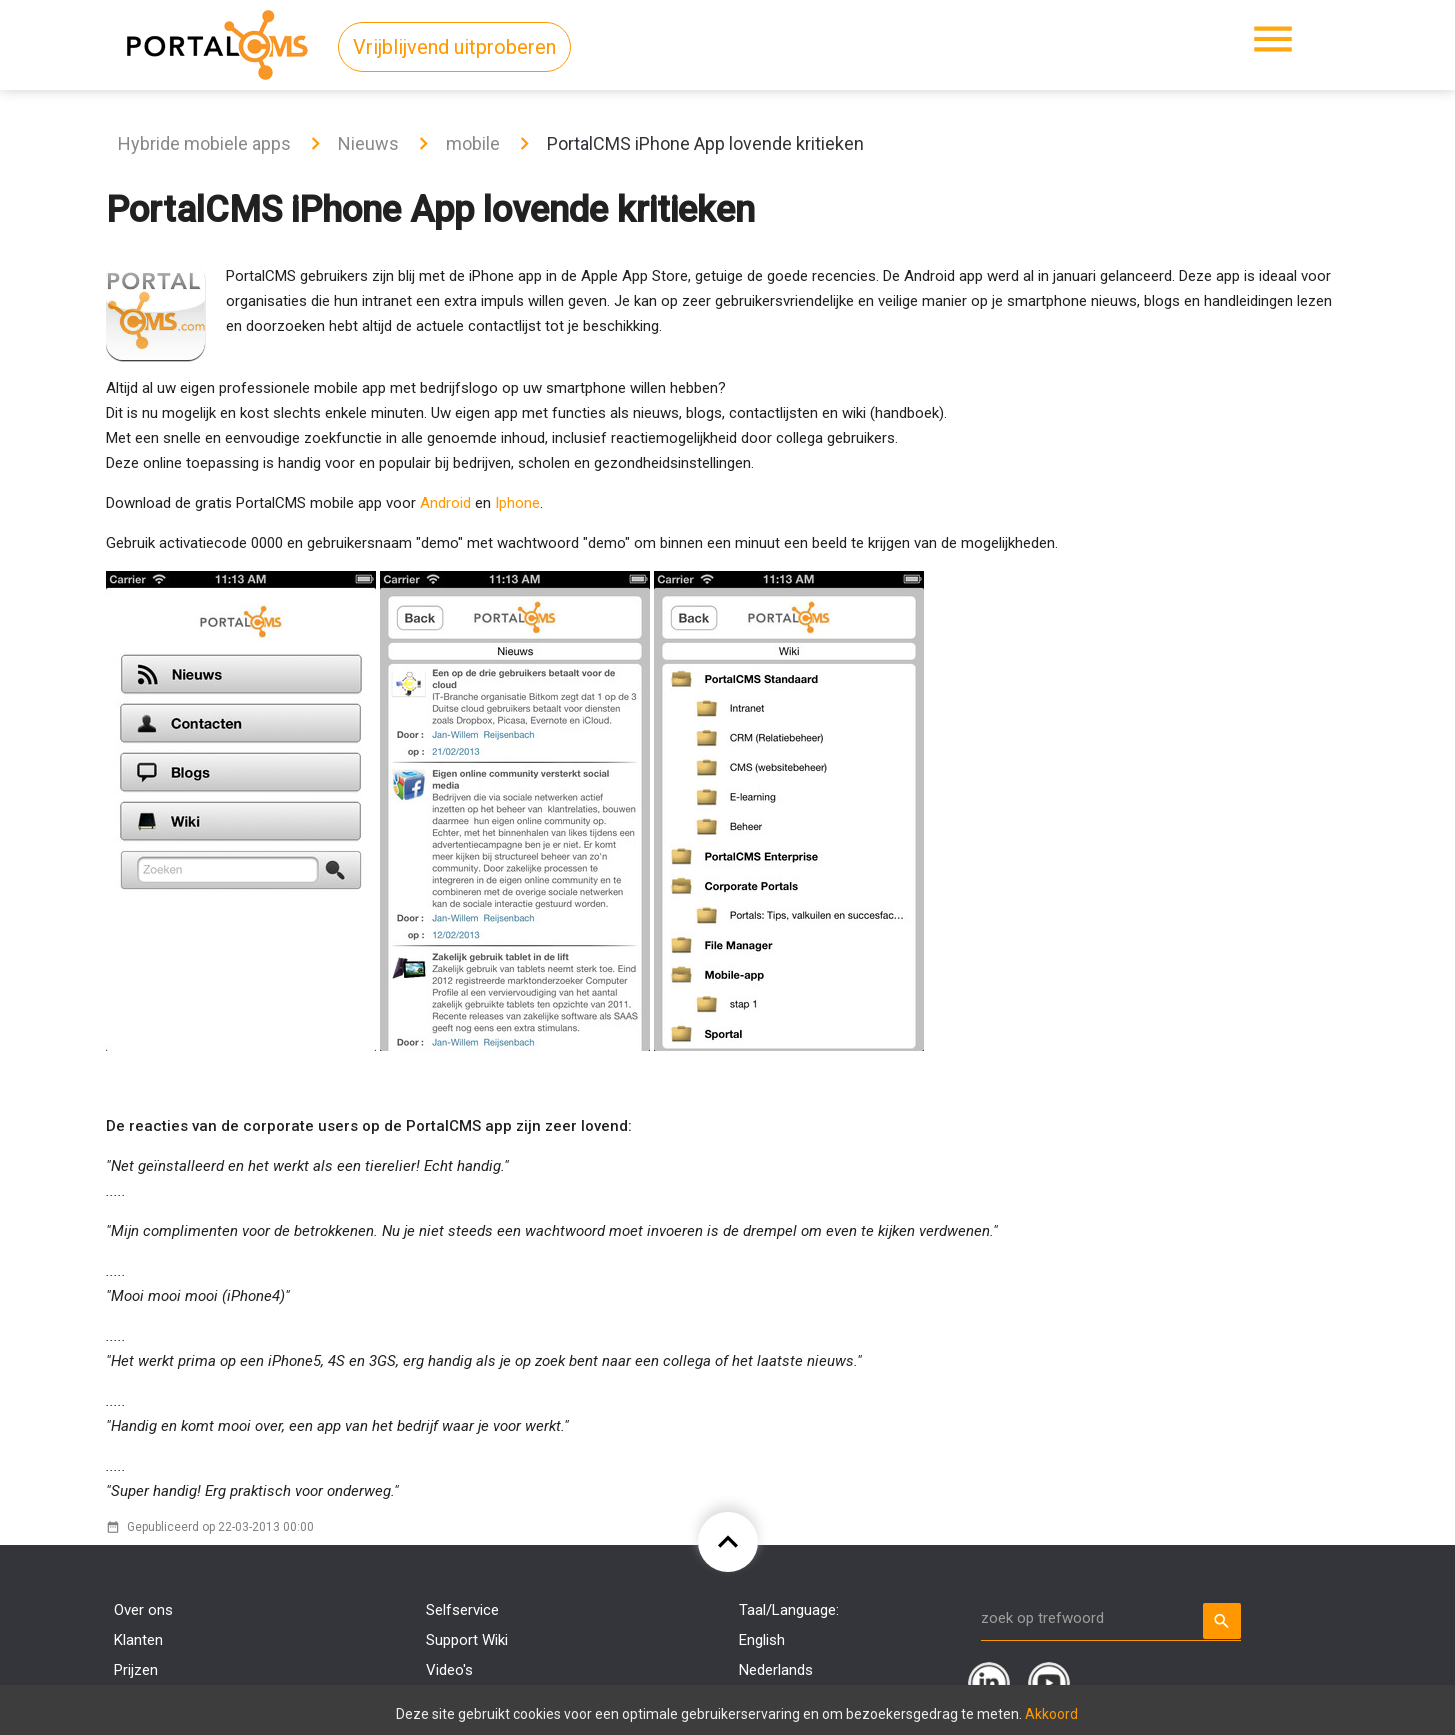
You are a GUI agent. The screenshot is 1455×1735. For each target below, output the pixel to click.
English (762, 1640)
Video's (449, 1670)
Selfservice (462, 1610)
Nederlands (776, 1670)
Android (445, 503)
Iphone (517, 503)
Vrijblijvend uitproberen (454, 47)
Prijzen (136, 1670)
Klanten (138, 1640)
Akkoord (1051, 1714)
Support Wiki (467, 1640)
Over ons (143, 1610)
